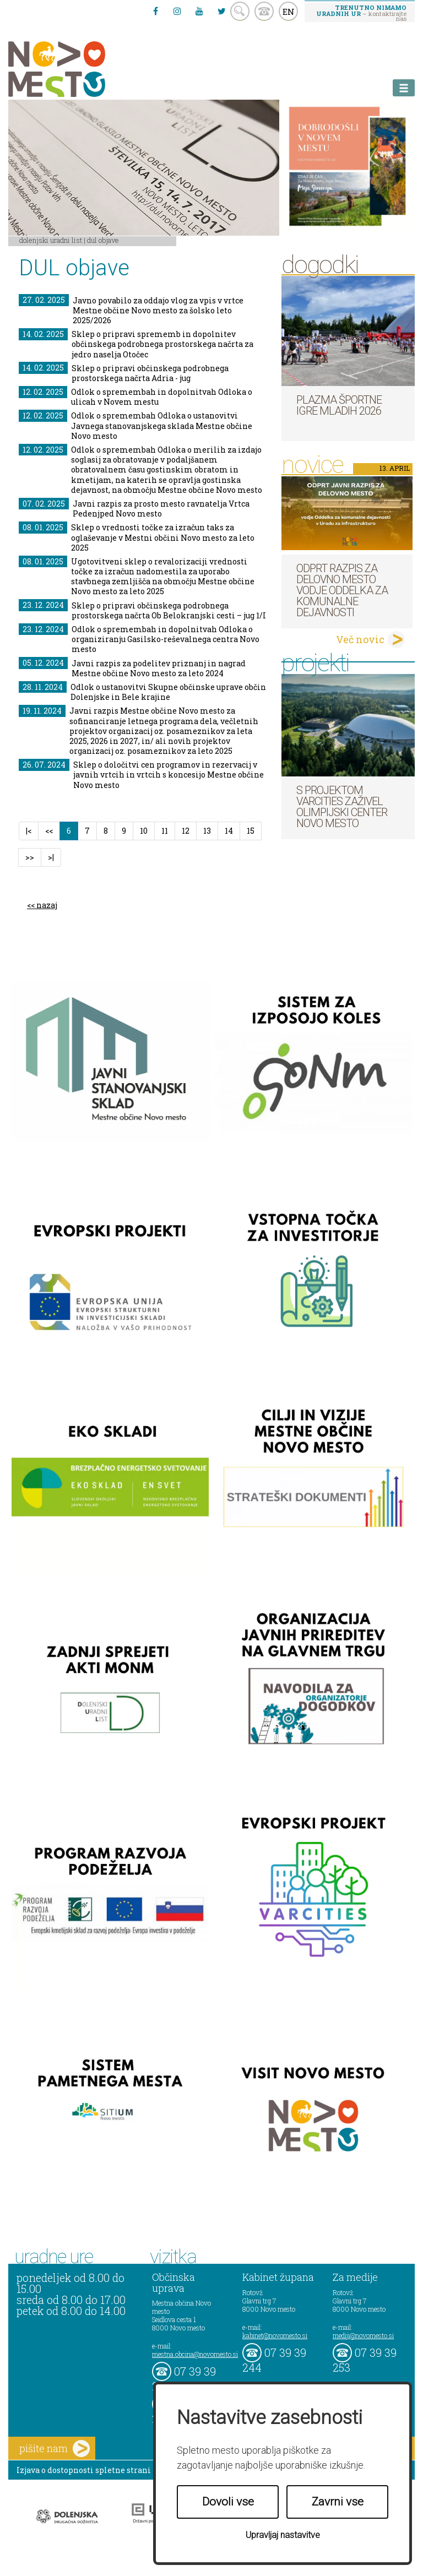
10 (144, 830)
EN (289, 11)
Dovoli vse (228, 2501)
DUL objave (103, 240)
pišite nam (54, 2448)
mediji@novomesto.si (363, 2335)
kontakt (264, 11)
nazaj (46, 905)
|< (28, 830)
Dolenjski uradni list (50, 240)
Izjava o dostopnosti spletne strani (84, 2470)
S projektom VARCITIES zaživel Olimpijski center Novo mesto (341, 807)
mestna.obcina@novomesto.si (195, 2354)
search (240, 11)
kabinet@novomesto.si (274, 2335)
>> (29, 857)
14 (229, 830)
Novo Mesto (82, 69)
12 (185, 830)
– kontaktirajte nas (361, 12)
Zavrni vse (338, 2501)
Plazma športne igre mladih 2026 (339, 405)
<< (49, 830)
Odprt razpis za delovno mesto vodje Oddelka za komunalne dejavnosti (342, 590)
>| (51, 857)
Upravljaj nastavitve (283, 2535)
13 (207, 830)
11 (164, 830)
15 (250, 830)
